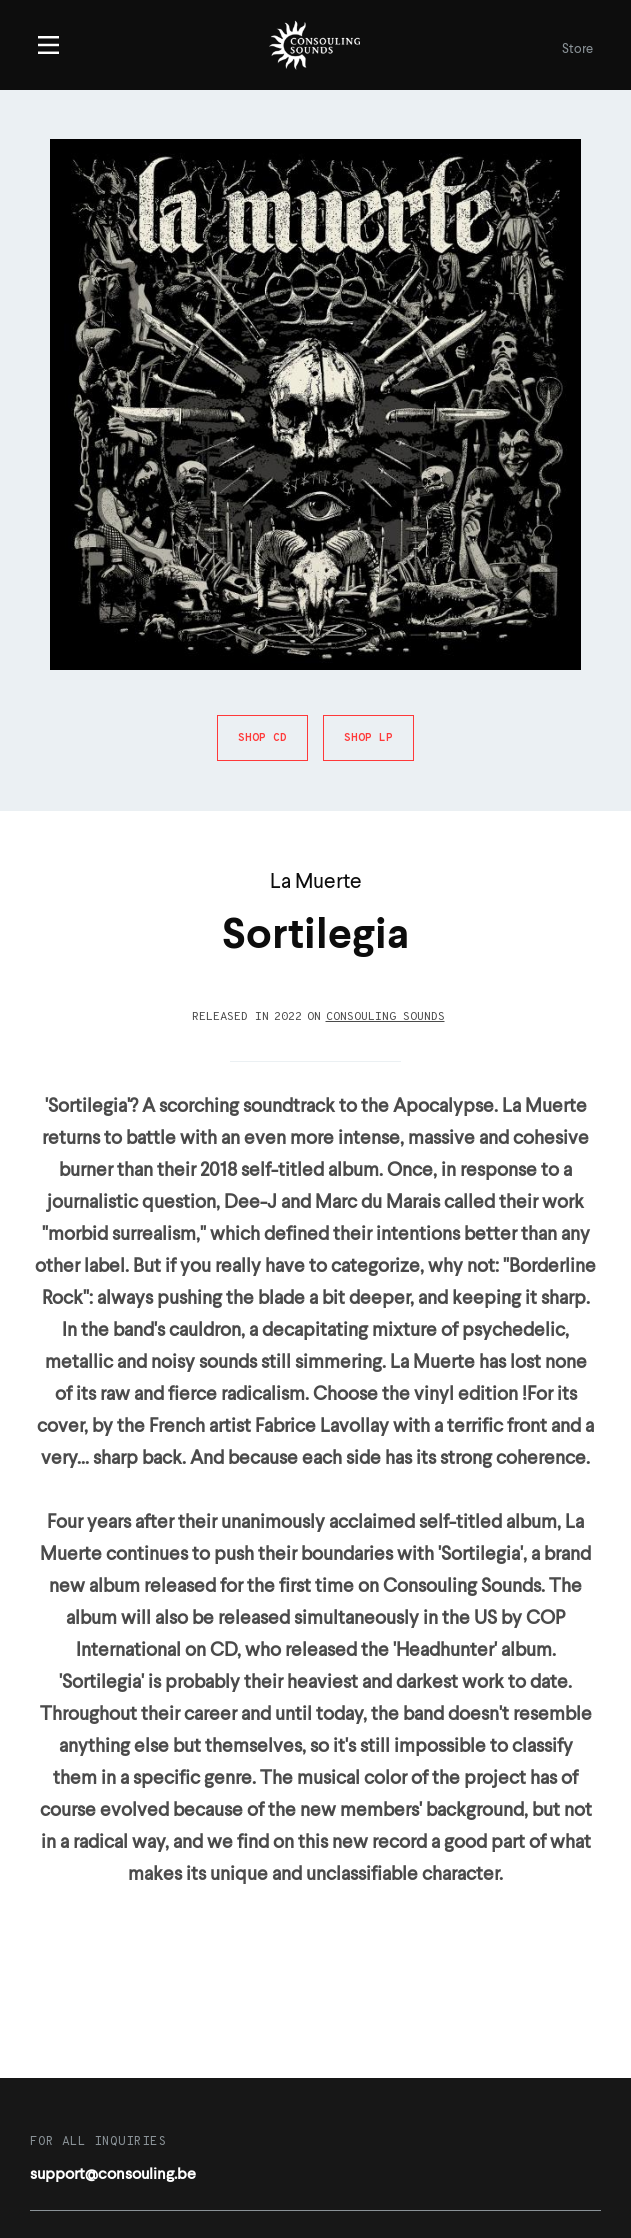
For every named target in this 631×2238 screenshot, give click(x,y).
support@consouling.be (113, 2175)
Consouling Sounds (385, 1017)
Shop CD (262, 738)
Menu (48, 45)
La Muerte (316, 882)
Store (577, 49)
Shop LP (368, 738)
